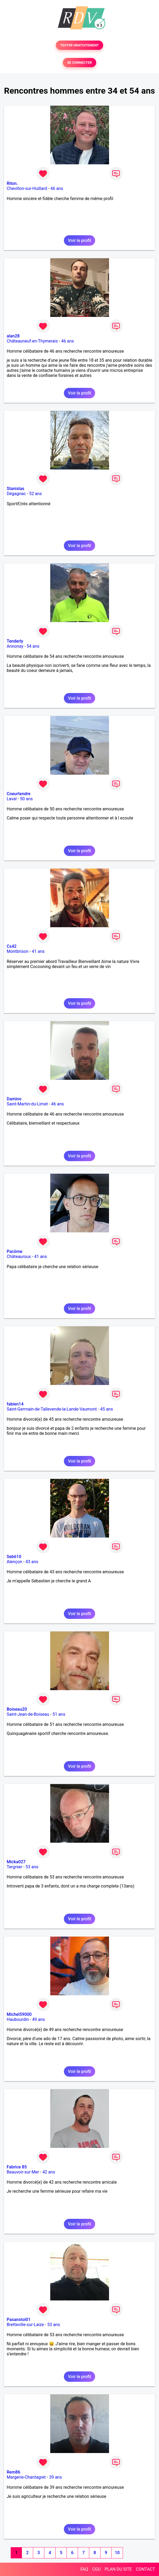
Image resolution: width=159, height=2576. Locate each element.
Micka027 (16, 1861)
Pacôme (14, 1251)
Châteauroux (19, 1256)
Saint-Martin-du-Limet (27, 1103)
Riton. (12, 183)
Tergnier (14, 1866)
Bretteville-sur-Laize (25, 2324)
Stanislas (15, 488)
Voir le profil (79, 240)
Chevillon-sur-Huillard (27, 188)
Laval (12, 798)
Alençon (14, 1561)
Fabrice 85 (17, 2166)
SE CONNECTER (79, 63)
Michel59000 (19, 2014)
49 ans (38, 2019)
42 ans (48, 2172)
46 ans (57, 188)
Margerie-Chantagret (26, 2477)
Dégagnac (16, 493)
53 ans (32, 1866)
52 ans (35, 493)
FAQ (84, 2569)
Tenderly (15, 641)
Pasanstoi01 (18, 2319)
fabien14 (15, 1404)
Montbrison (18, 951)
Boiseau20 (17, 1709)
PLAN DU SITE (118, 2569)
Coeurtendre (18, 793)
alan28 (13, 336)
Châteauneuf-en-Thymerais (32, 341)
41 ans (38, 951)
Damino (14, 1098)
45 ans (106, 1409)
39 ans (55, 2477)
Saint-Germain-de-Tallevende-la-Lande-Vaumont (52, 1409)
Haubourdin (18, 2019)
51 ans (58, 1714)
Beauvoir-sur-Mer (23, 2172)
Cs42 (12, 946)
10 (117, 2552)
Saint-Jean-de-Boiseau (28, 1714)
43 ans (31, 1561)
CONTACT (145, 2569)
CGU (96, 2569)
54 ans (33, 646)
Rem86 (13, 2472)
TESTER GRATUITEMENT (79, 45)
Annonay (15, 646)
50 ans (26, 798)
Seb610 (14, 1556)
